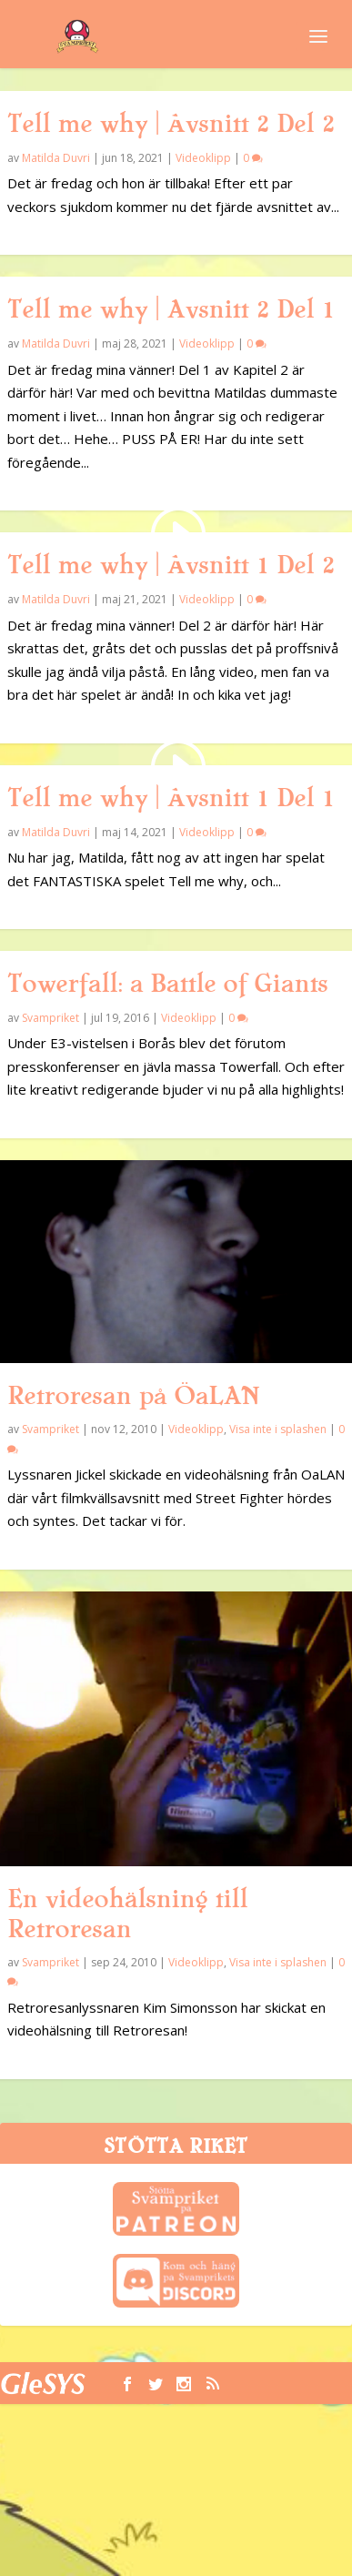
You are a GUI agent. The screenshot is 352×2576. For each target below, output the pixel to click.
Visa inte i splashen (278, 1429)
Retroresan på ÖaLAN (133, 1395)
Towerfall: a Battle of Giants (167, 983)
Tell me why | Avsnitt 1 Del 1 (171, 798)
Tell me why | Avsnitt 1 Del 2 (171, 565)
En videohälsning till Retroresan (127, 1914)
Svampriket (50, 1017)
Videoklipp (203, 158)
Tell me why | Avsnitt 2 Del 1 (171, 309)
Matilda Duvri (56, 158)
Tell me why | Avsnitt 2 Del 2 (171, 123)
